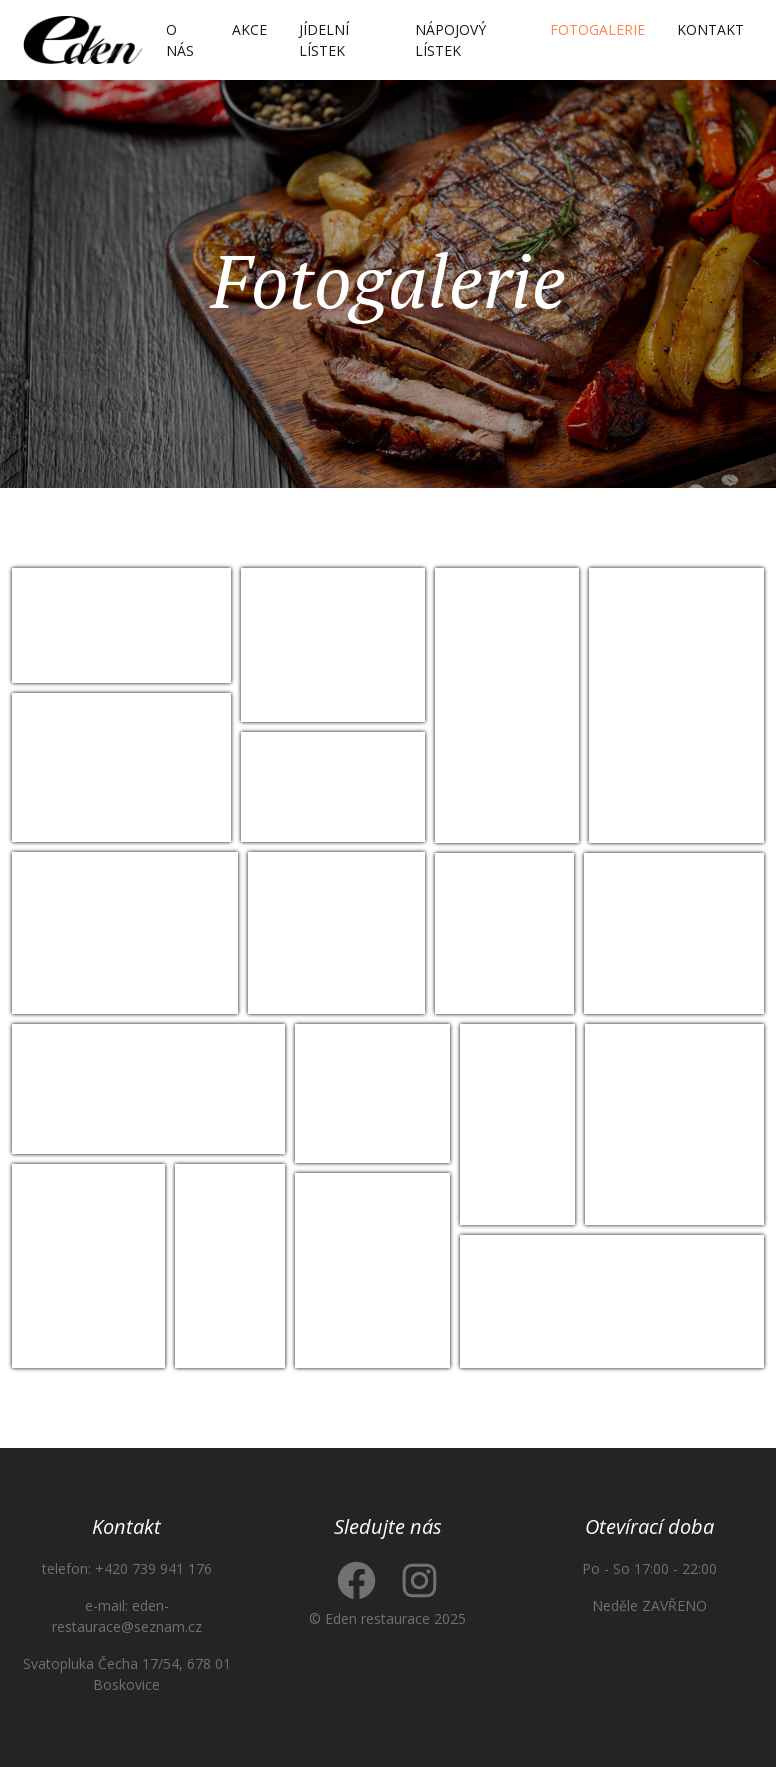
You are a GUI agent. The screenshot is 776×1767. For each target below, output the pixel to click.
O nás (180, 40)
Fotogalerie (597, 29)
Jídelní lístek (324, 40)
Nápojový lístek (450, 40)
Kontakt (710, 29)
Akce (249, 29)
